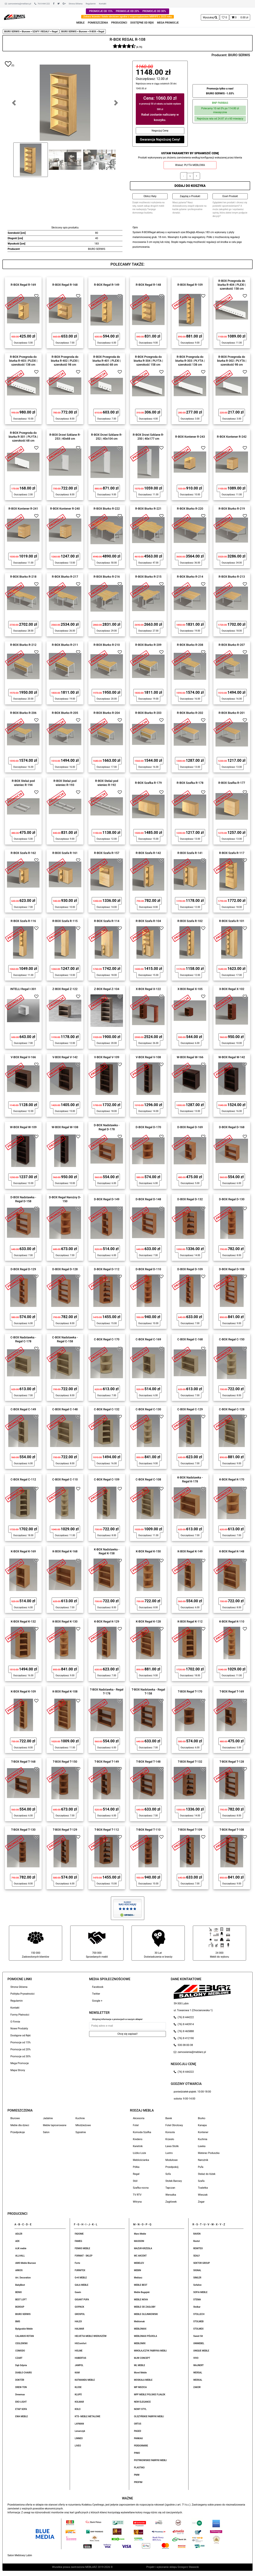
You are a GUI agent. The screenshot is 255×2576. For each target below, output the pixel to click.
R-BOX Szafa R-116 (23, 921)
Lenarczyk (80, 2431)
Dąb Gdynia (21, 2365)
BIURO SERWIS (239, 55)
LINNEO (79, 2438)
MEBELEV (139, 2263)
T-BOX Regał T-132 (190, 1761)
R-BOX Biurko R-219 (232, 508)
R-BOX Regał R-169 (23, 284)
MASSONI (139, 2241)
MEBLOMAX (140, 2328)
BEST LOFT (21, 2299)
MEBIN (137, 2270)
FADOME (79, 2233)
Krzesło (169, 2139)
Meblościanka (141, 2160)
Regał (136, 2173)
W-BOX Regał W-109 (23, 1127)
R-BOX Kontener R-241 (23, 508)
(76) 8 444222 (184, 2017)
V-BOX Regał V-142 (65, 1057)
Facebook (97, 1986)
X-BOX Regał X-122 (148, 989)
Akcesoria (138, 2118)
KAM (77, 2372)
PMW (137, 2475)
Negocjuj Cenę (160, 130)
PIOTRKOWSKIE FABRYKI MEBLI (150, 2460)
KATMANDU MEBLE (85, 2380)
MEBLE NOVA (141, 2299)
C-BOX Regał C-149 (23, 1409)
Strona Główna (75, 3)
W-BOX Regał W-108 (65, 1127)
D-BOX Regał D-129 (23, 1269)
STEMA (197, 2299)
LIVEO (78, 2445)
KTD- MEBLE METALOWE (87, 2416)
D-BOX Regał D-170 (148, 1127)
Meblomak (139, 2321)
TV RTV (137, 2194)
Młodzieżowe (83, 2125)
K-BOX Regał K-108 (65, 1691)
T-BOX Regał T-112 (106, 1829)
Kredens (137, 2139)
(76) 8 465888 (184, 2031)
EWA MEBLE (21, 2416)
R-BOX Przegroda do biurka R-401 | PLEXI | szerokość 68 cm (107, 360)
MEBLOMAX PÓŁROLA (145, 2336)
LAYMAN (79, 2423)
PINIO (137, 2453)
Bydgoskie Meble (24, 2328)
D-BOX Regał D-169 (190, 1127)
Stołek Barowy (173, 2180)
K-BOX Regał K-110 (231, 1621)
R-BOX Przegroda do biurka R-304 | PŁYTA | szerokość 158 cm (148, 360)
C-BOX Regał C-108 (148, 1479)
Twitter (96, 1993)
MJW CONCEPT (142, 2358)
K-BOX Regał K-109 (23, 1691)
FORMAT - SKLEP (84, 2255)
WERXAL (197, 2380)
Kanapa (202, 2125)
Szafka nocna (140, 2187)
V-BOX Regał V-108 (148, 1057)
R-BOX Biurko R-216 (107, 576)
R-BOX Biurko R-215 (148, 576)
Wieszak (203, 2194)
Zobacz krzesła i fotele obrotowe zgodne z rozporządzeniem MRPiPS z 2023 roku (127, 16)
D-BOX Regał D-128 (65, 1269)
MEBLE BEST (140, 2285)
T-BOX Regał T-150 (65, 1761)
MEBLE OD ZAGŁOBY (144, 2307)
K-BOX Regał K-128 (148, 1621)
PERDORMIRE (141, 2445)
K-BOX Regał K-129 (106, 1621)
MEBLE (80, 22)
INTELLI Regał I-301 (23, 989)
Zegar (201, 2201)
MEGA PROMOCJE (168, 22)
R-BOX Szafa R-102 (190, 921)
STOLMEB (198, 2321)
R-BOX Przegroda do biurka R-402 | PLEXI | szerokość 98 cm (65, 360)
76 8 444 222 (42, 3)
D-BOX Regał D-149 (106, 1199)
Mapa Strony (17, 2070)
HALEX (78, 2321)
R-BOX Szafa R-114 (106, 921)
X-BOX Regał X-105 (189, 989)
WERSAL (197, 2372)
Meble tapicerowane (54, 2125)
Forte (77, 2263)
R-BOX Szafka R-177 (231, 782)
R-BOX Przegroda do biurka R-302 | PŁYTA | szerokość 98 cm (231, 360)
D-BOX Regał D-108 (231, 1269)
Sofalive (197, 2285)
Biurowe (15, 2118)
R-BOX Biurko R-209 (148, 644)
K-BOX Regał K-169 (23, 1551)
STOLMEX (198, 2328)
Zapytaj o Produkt (190, 196)
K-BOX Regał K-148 (231, 1551)
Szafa (201, 2180)
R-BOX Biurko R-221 (148, 508)
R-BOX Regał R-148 (148, 284)
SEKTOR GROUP (201, 2263)
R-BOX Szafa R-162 (23, 853)
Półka (136, 2167)
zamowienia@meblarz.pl (18, 3)
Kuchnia (202, 2139)
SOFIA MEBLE (200, 2292)
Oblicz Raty (149, 196)
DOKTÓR (19, 2380)
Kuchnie (80, 2118)
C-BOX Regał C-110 (65, 1479)
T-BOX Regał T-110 (148, 1829)
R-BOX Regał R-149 (106, 284)
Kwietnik (138, 2146)
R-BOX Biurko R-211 (65, 644)
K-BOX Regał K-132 (23, 1621)
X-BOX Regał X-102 (231, 989)
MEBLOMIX (140, 2343)
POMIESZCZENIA (98, 22)
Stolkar (197, 2307)
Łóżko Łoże (139, 2153)
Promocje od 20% (20, 2049)
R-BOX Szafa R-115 (65, 921)
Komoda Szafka (142, 2132)
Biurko (201, 2118)
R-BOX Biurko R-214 (190, 576)
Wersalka (170, 2194)
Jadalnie (48, 2118)
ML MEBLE (139, 2365)
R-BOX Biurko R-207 (232, 644)
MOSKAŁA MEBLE (143, 2380)
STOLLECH (199, 2314)
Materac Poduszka (209, 2153)
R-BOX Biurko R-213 (232, 576)
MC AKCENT (140, 2255)
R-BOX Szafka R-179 (148, 782)
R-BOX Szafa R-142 (148, 853)
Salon (46, 2132)
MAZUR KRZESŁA (143, 2248)
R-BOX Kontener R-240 (65, 508)
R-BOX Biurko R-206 (23, 713)
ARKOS (19, 2270)
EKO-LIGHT (21, 2402)
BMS (17, 2321)
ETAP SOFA (21, 2409)
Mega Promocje (19, 2063)
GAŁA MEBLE (81, 2285)
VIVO (196, 2358)
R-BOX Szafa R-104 (148, 921)
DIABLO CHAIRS (23, 2372)
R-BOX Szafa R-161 (65, 853)
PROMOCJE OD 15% (101, 11)
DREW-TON (21, 2387)
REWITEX (198, 2248)
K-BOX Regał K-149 (190, 1551)
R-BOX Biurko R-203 (148, 713)
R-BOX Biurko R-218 (23, 576)
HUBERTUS (80, 2358)
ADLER (18, 2233)
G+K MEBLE (81, 2277)
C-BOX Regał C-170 (106, 1339)
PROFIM (138, 2482)
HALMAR (79, 2328)
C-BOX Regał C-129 (190, 1409)
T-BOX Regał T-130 (23, 1829)
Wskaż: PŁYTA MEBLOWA (190, 165)
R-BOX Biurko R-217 (65, 576)
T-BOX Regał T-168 (23, 1761)
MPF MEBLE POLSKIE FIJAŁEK (149, 2394)
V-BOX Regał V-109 (106, 1057)
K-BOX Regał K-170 (231, 1479)
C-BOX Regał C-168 (190, 1339)
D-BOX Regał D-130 (231, 1199)
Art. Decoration (23, 2277)
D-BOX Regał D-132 (190, 1199)
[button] (14, 103)
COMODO (20, 2350)
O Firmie (15, 2021)
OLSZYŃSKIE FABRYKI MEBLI (149, 2416)
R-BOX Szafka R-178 (190, 782)
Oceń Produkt (230, 196)
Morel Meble (140, 2372)
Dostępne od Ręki (20, 2035)
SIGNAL (197, 2270)
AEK (17, 2241)
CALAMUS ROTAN (24, 2336)
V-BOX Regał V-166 (23, 1057)
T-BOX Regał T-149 (106, 1761)
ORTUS (137, 2423)
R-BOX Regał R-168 (65, 284)
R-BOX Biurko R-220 (190, 508)
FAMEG (78, 2241)
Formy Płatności (19, 2014)
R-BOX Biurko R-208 (190, 644)
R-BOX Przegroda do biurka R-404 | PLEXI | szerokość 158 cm (232, 284)
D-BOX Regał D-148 (148, 1199)
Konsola (170, 2132)
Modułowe (171, 2160)
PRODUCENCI (119, 22)
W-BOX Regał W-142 (231, 1057)
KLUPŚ (78, 2394)
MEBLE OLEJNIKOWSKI (146, 2314)
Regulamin (91, 3)
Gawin (78, 2292)
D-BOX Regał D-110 (148, 1269)
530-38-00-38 (183, 2045)
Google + (97, 2000)
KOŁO (78, 2409)
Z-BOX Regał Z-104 (106, 989)
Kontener (203, 2132)
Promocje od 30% (20, 2056)
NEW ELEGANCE (142, 2402)
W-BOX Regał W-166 (190, 1057)
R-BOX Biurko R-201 (232, 713)
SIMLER (197, 2277)
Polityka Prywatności (22, 1993)
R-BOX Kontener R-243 (190, 436)
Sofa (168, 2173)
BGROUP (19, 2307)
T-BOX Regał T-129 (65, 1829)
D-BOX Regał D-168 (231, 1127)
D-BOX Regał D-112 (106, 1269)
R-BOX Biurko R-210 (107, 644)
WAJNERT (198, 2365)
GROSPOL (80, 2314)
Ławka (201, 2146)
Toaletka (203, 2187)
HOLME (78, 2350)
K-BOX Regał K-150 (148, 1551)
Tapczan (170, 2187)
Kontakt (102, 3)
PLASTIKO (139, 2467)
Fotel (136, 2125)
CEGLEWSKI (21, 2343)
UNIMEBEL (198, 2343)
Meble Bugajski (142, 2292)
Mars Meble (140, 2233)
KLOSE (78, 2387)
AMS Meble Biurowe (25, 2263)
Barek (168, 2118)
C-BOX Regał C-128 (231, 1409)
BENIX (18, 2292)
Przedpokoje (17, 2132)
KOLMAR (79, 2402)
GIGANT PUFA (82, 2299)
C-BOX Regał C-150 (231, 1339)
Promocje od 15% (20, 2042)
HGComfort (81, 2343)
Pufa (200, 2167)
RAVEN (197, 2233)
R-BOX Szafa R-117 (231, 853)
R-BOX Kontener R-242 (232, 436)
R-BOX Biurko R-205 (65, 713)
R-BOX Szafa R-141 (190, 853)
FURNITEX (80, 2270)
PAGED (137, 2431)
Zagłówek (171, 2201)
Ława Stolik (172, 2146)
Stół (135, 2180)
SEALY (196, 2255)
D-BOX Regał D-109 (190, 1269)
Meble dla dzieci (19, 2125)
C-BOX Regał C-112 (23, 1479)
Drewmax (20, 2394)
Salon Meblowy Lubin (19, 2555)
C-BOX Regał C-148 (65, 1409)
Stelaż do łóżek (206, 2173)
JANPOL (79, 2365)
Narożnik (203, 2160)
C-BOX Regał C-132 (106, 1409)
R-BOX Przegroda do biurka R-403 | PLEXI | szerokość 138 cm (23, 360)
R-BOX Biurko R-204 (107, 713)
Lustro (169, 2153)
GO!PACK (79, 2307)
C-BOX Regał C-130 (148, 1409)
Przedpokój (171, 2167)
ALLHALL (20, 2255)
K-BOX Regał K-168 (65, 1551)
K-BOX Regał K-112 (190, 1621)
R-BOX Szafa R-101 (231, 921)
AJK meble (20, 2248)
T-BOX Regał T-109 (190, 1829)
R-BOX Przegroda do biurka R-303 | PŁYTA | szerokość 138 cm (190, 360)
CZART (18, 2358)
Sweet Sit (198, 2336)
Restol (196, 2241)
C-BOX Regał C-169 (148, 1339)
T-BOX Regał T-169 (232, 1691)
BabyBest (20, 2285)
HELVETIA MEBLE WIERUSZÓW (91, 2336)
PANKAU (138, 2438)
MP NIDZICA (140, 2387)
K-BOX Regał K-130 (65, 1621)
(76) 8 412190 (184, 2038)
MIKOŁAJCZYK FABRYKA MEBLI (150, 2350)
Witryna (137, 2201)
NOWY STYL (140, 2409)
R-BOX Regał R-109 (190, 284)
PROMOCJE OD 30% (154, 11)
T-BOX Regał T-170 (190, 1691)
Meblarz (138, 2277)
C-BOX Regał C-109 (106, 1479)
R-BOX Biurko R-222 (107, 508)
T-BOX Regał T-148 (148, 1761)
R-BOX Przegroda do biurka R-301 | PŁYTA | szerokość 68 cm (23, 436)
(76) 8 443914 (184, 2024)
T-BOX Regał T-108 (232, 1829)
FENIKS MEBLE (82, 2248)
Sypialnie (80, 2132)
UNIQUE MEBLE (201, 2350)
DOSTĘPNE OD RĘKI (142, 22)
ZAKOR (197, 2387)
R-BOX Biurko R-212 (23, 644)
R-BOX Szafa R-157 (106, 853)
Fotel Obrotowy (174, 2125)
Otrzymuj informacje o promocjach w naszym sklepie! (117, 2019)
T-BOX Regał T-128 (232, 1761)
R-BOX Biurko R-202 (190, 713)
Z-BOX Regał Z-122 (65, 989)
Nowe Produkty (19, 2028)
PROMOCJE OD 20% (127, 11)
